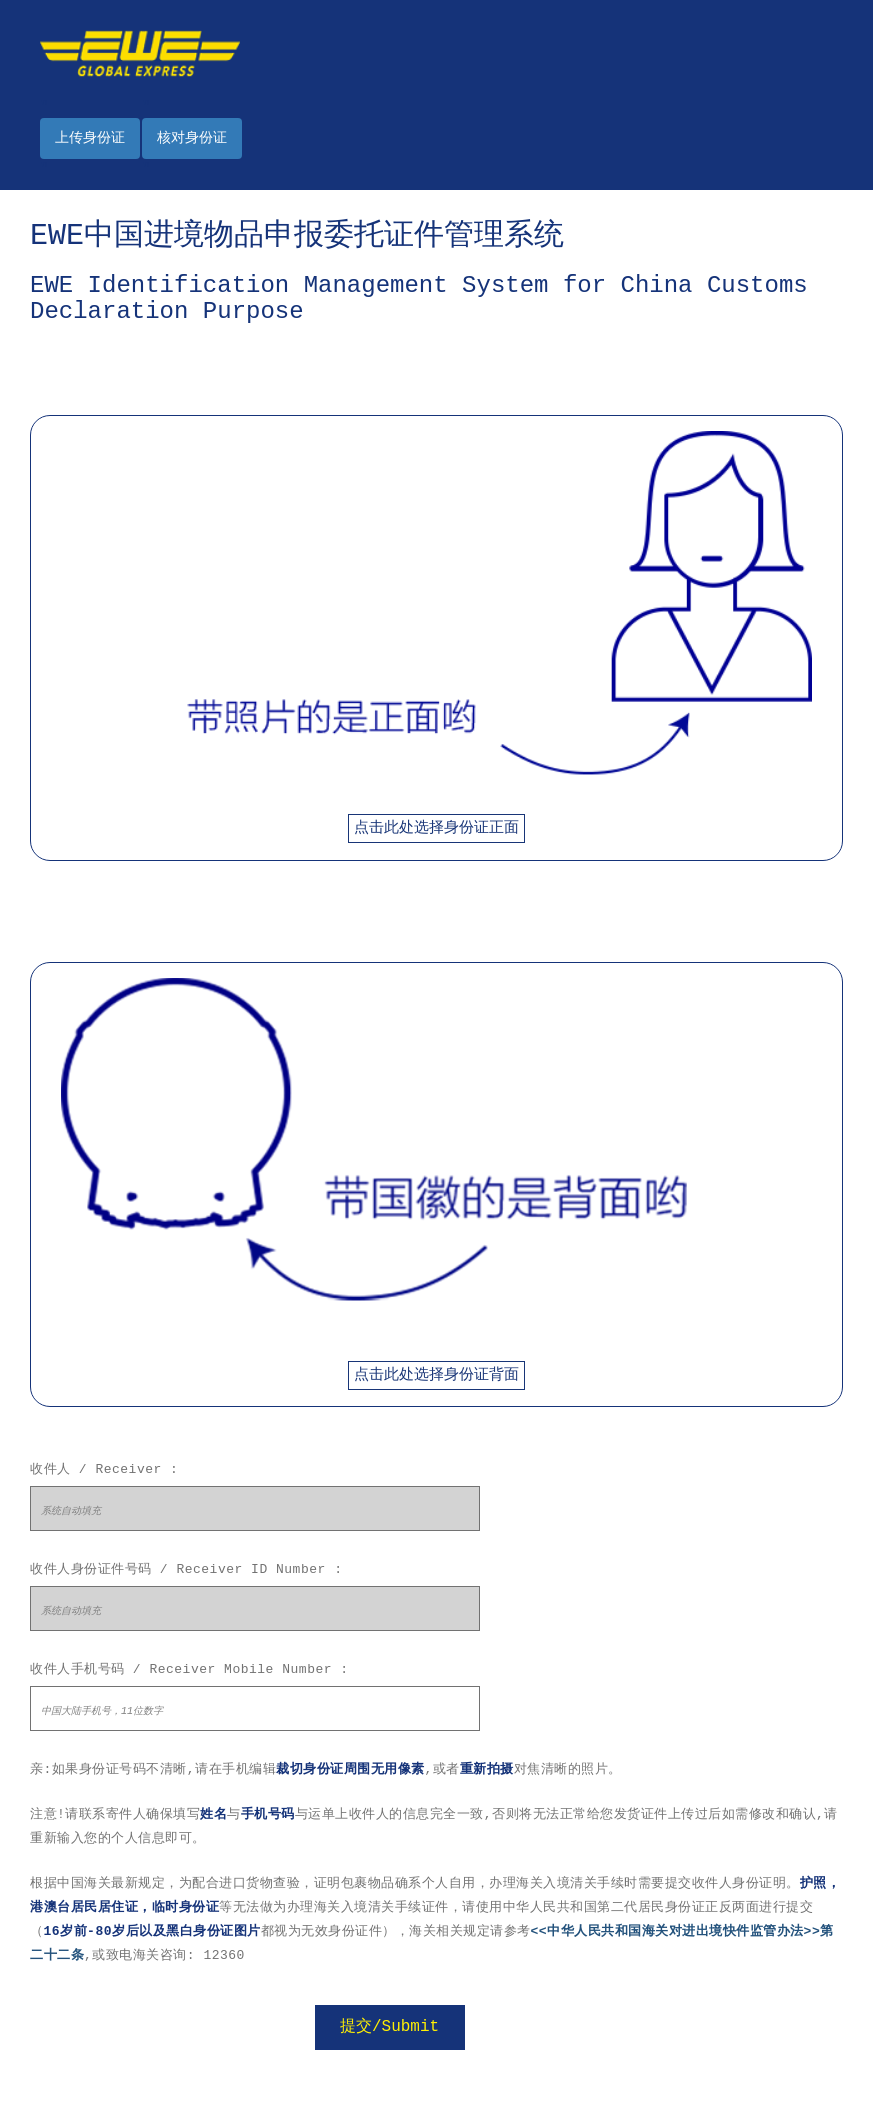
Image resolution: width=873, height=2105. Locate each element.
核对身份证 (192, 138)
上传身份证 (90, 138)
